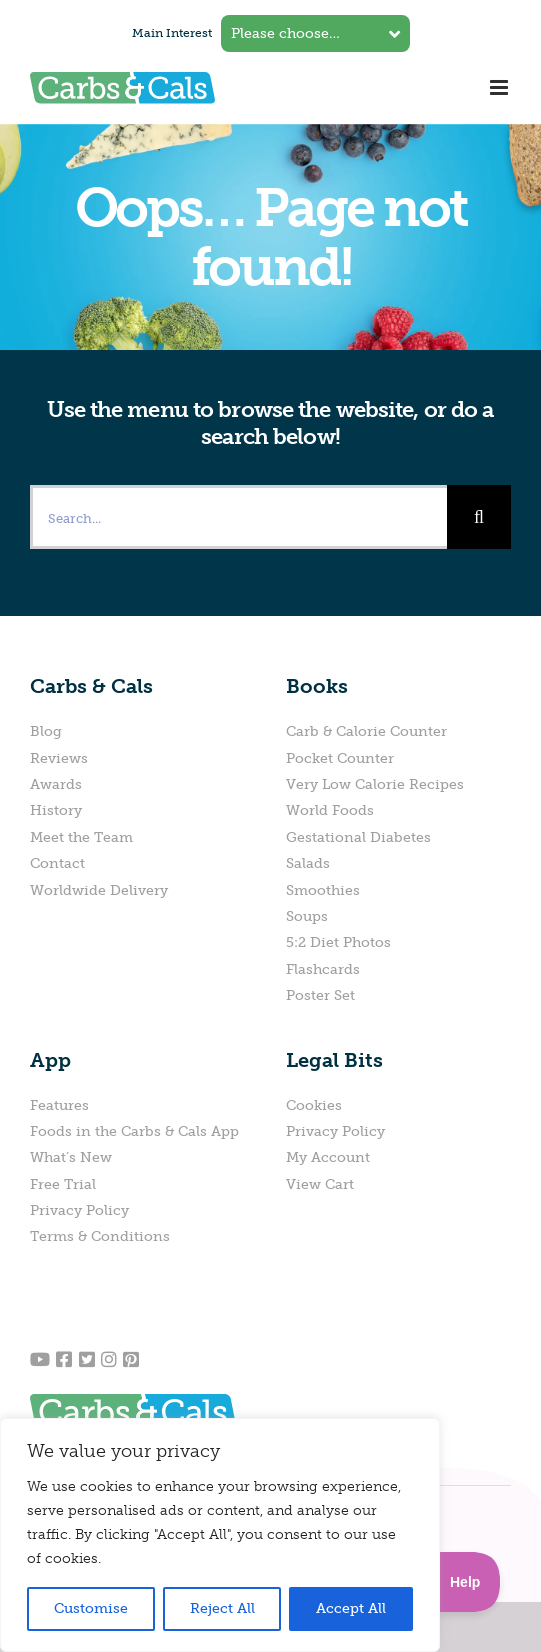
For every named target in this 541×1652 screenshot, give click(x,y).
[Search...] (238, 517)
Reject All (222, 1608)
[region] (220, 1535)
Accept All (351, 1608)
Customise (91, 1608)
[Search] (479, 517)
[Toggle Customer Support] (448, 1582)
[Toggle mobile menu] (500, 87)
